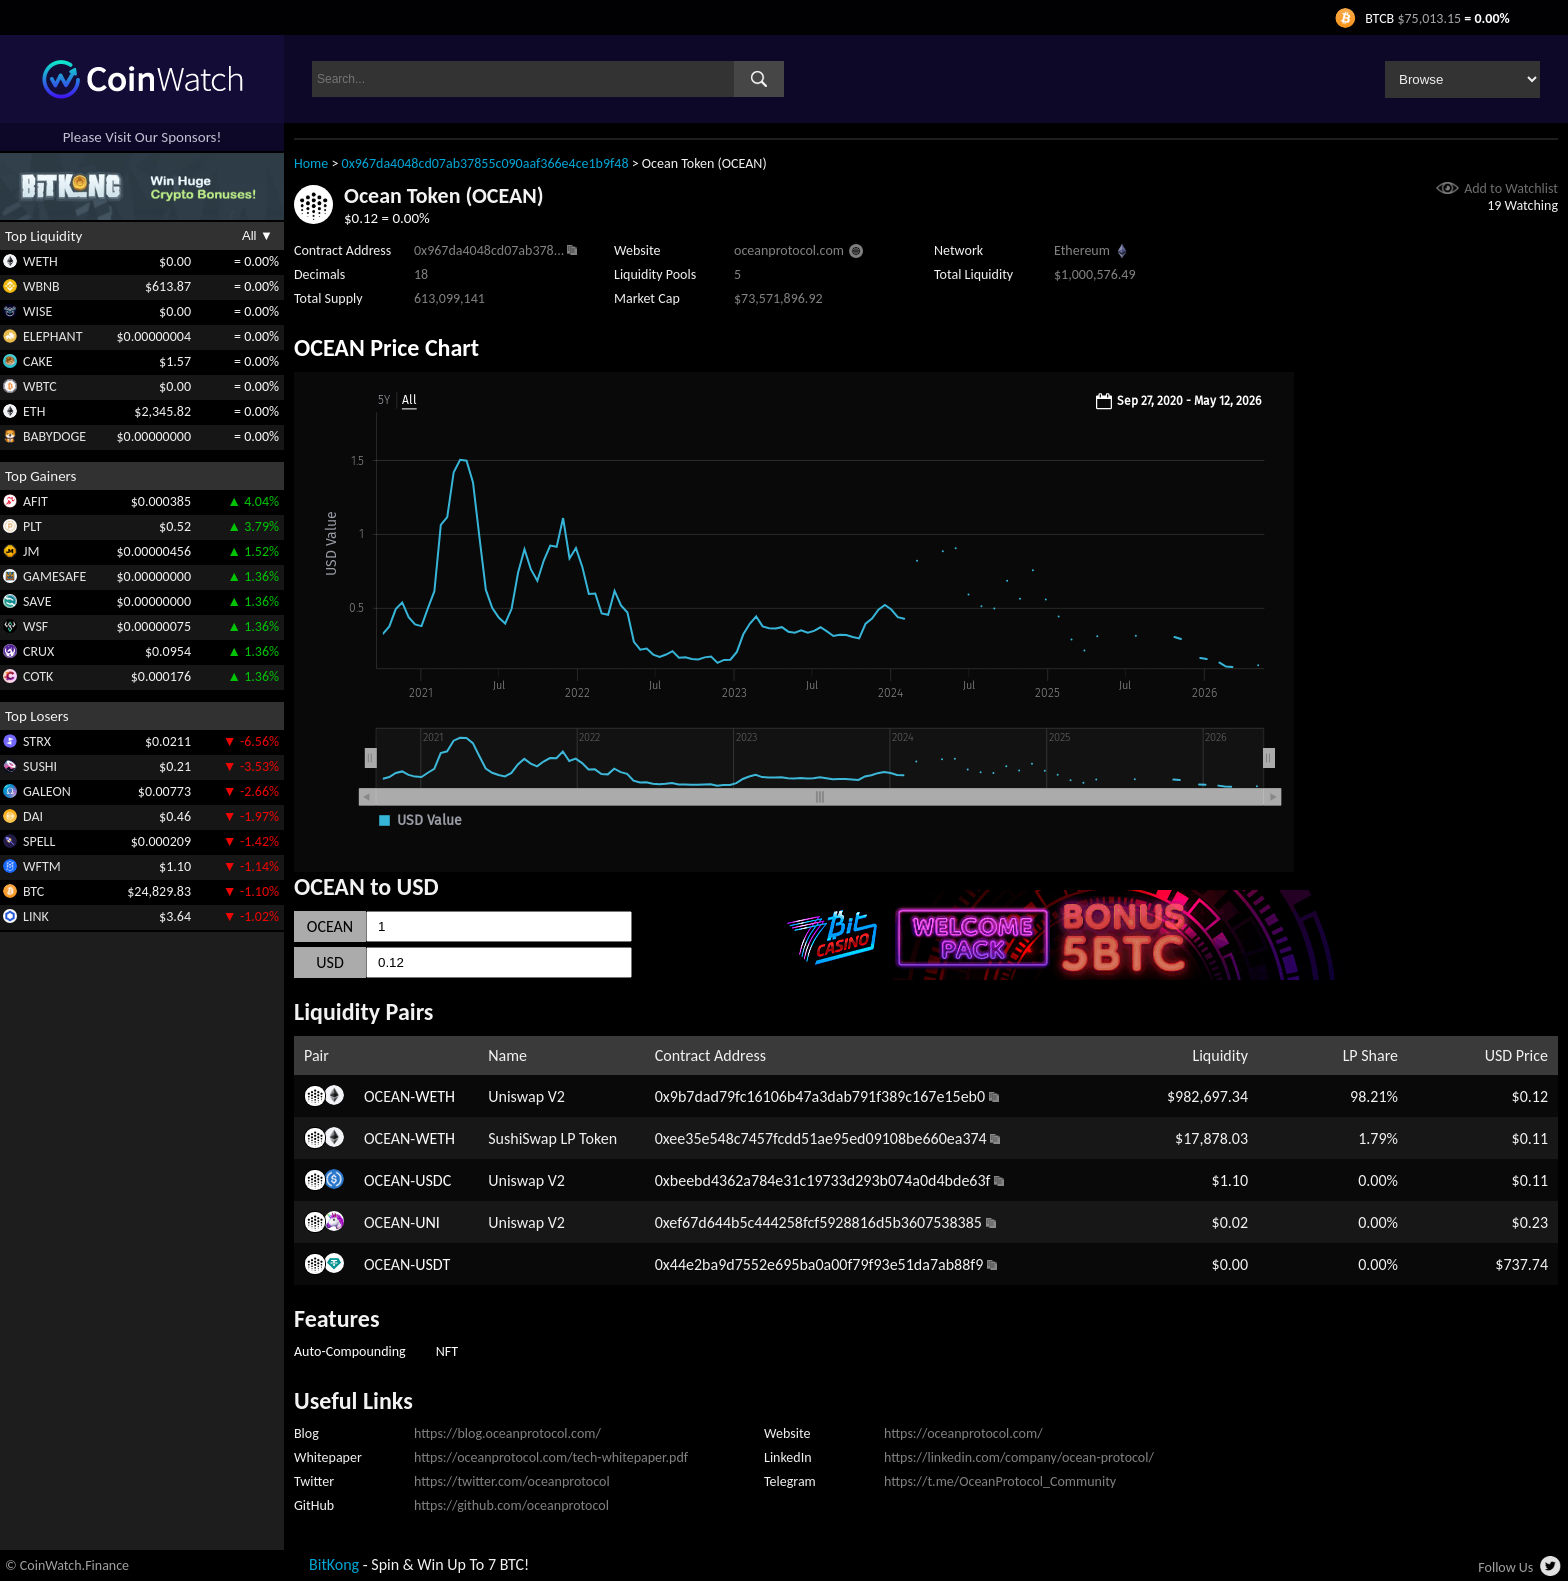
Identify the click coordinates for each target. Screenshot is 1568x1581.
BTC (33, 891)
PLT (32, 526)
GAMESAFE (54, 576)
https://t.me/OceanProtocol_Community (1000, 1481)
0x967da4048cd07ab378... (489, 250)
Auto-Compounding (350, 1351)
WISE (37, 311)
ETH (34, 411)
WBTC (40, 386)
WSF (35, 626)
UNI (427, 1222)
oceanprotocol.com (789, 250)
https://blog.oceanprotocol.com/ (507, 1433)
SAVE (37, 601)
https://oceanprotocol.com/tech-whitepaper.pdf (551, 1457)
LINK (36, 916)
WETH (40, 261)
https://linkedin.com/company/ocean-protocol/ (1019, 1457)
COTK (38, 676)
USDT (432, 1264)
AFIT (35, 501)
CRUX (38, 651)
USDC (433, 1180)
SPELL (39, 841)
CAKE (38, 361)
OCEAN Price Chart (386, 347)
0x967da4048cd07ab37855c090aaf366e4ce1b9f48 (485, 163)
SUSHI (40, 766)
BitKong (334, 1564)
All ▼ (257, 235)
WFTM (42, 866)
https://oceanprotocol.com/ (963, 1433)
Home (311, 163)
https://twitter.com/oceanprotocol (512, 1481)
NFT (447, 1351)
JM (31, 551)
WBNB (41, 286)
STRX (37, 741)
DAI (33, 816)
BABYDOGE (54, 436)
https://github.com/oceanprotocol (511, 1505)
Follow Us (1505, 1567)
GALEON (47, 791)
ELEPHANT (52, 336)
